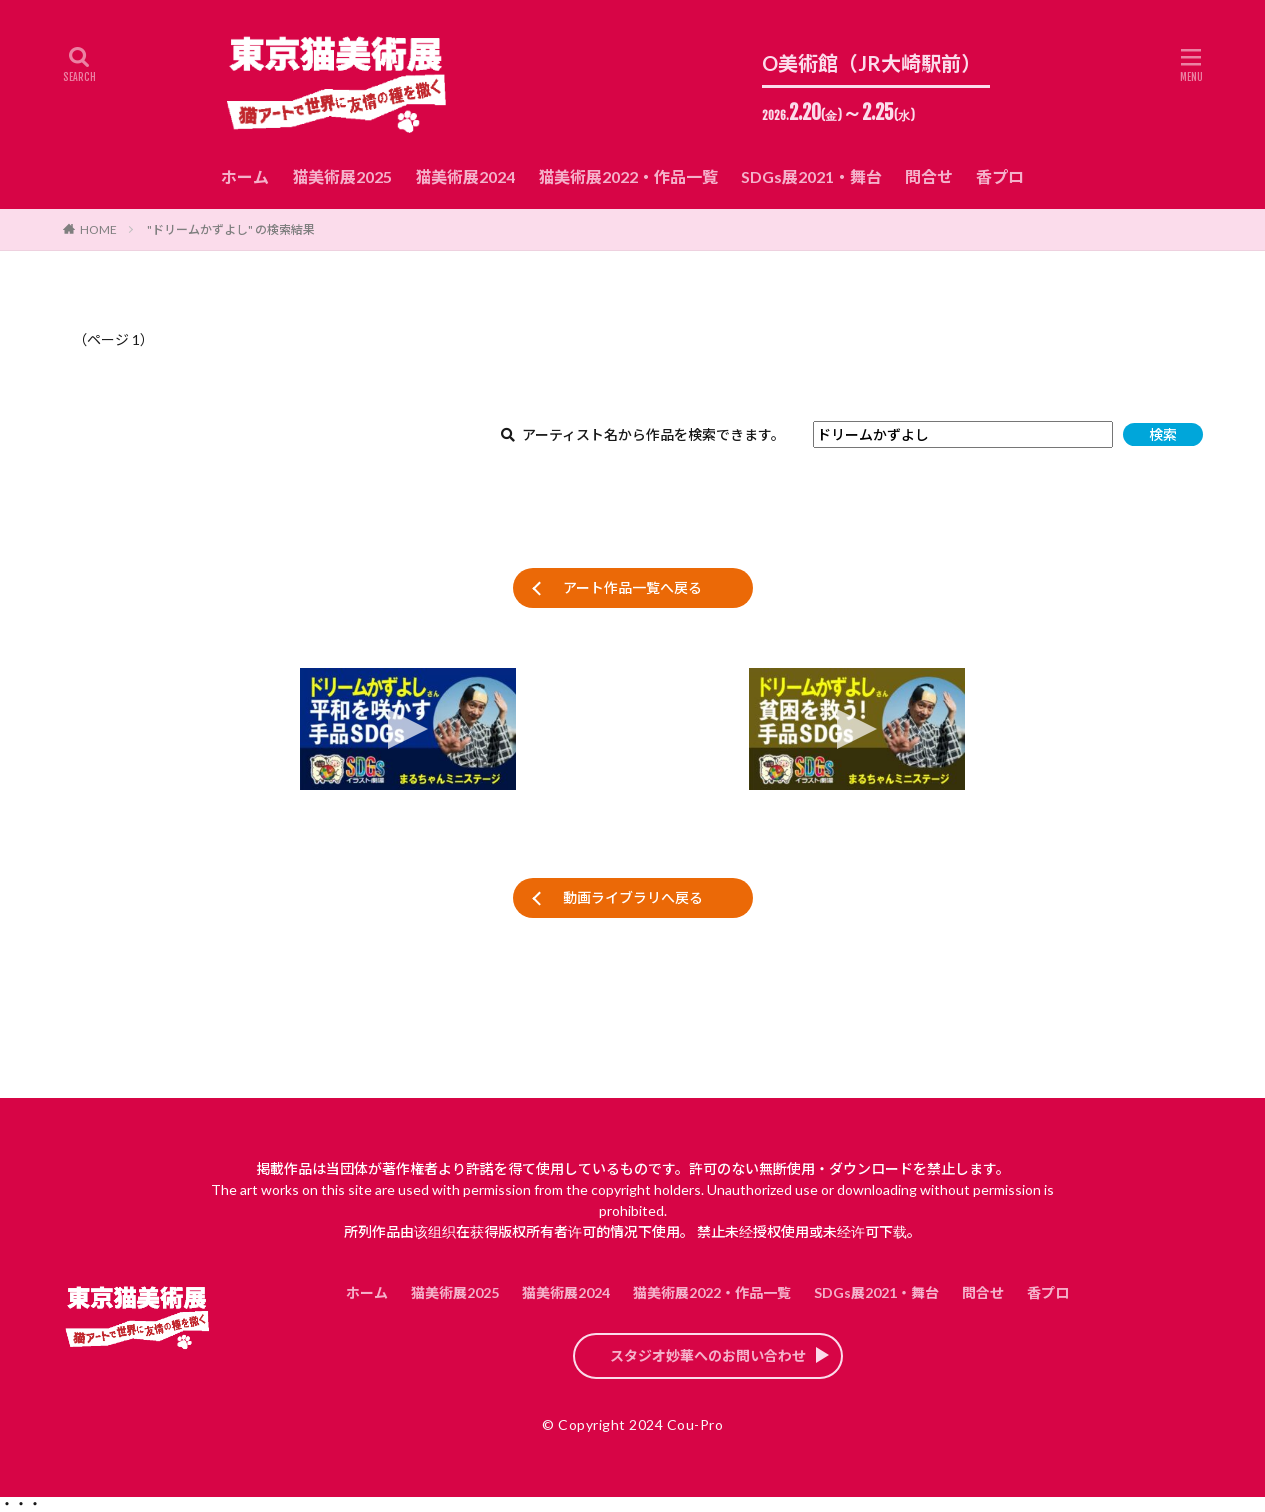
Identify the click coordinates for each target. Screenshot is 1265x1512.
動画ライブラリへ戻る (633, 897)
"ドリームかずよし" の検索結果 (231, 229)
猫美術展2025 (342, 176)
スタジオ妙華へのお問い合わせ (708, 1355)
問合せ (929, 176)
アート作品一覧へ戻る (632, 587)
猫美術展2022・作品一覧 (628, 176)
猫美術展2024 (465, 176)
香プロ (1000, 176)
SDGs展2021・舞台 (811, 176)
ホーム (245, 176)
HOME (98, 229)
